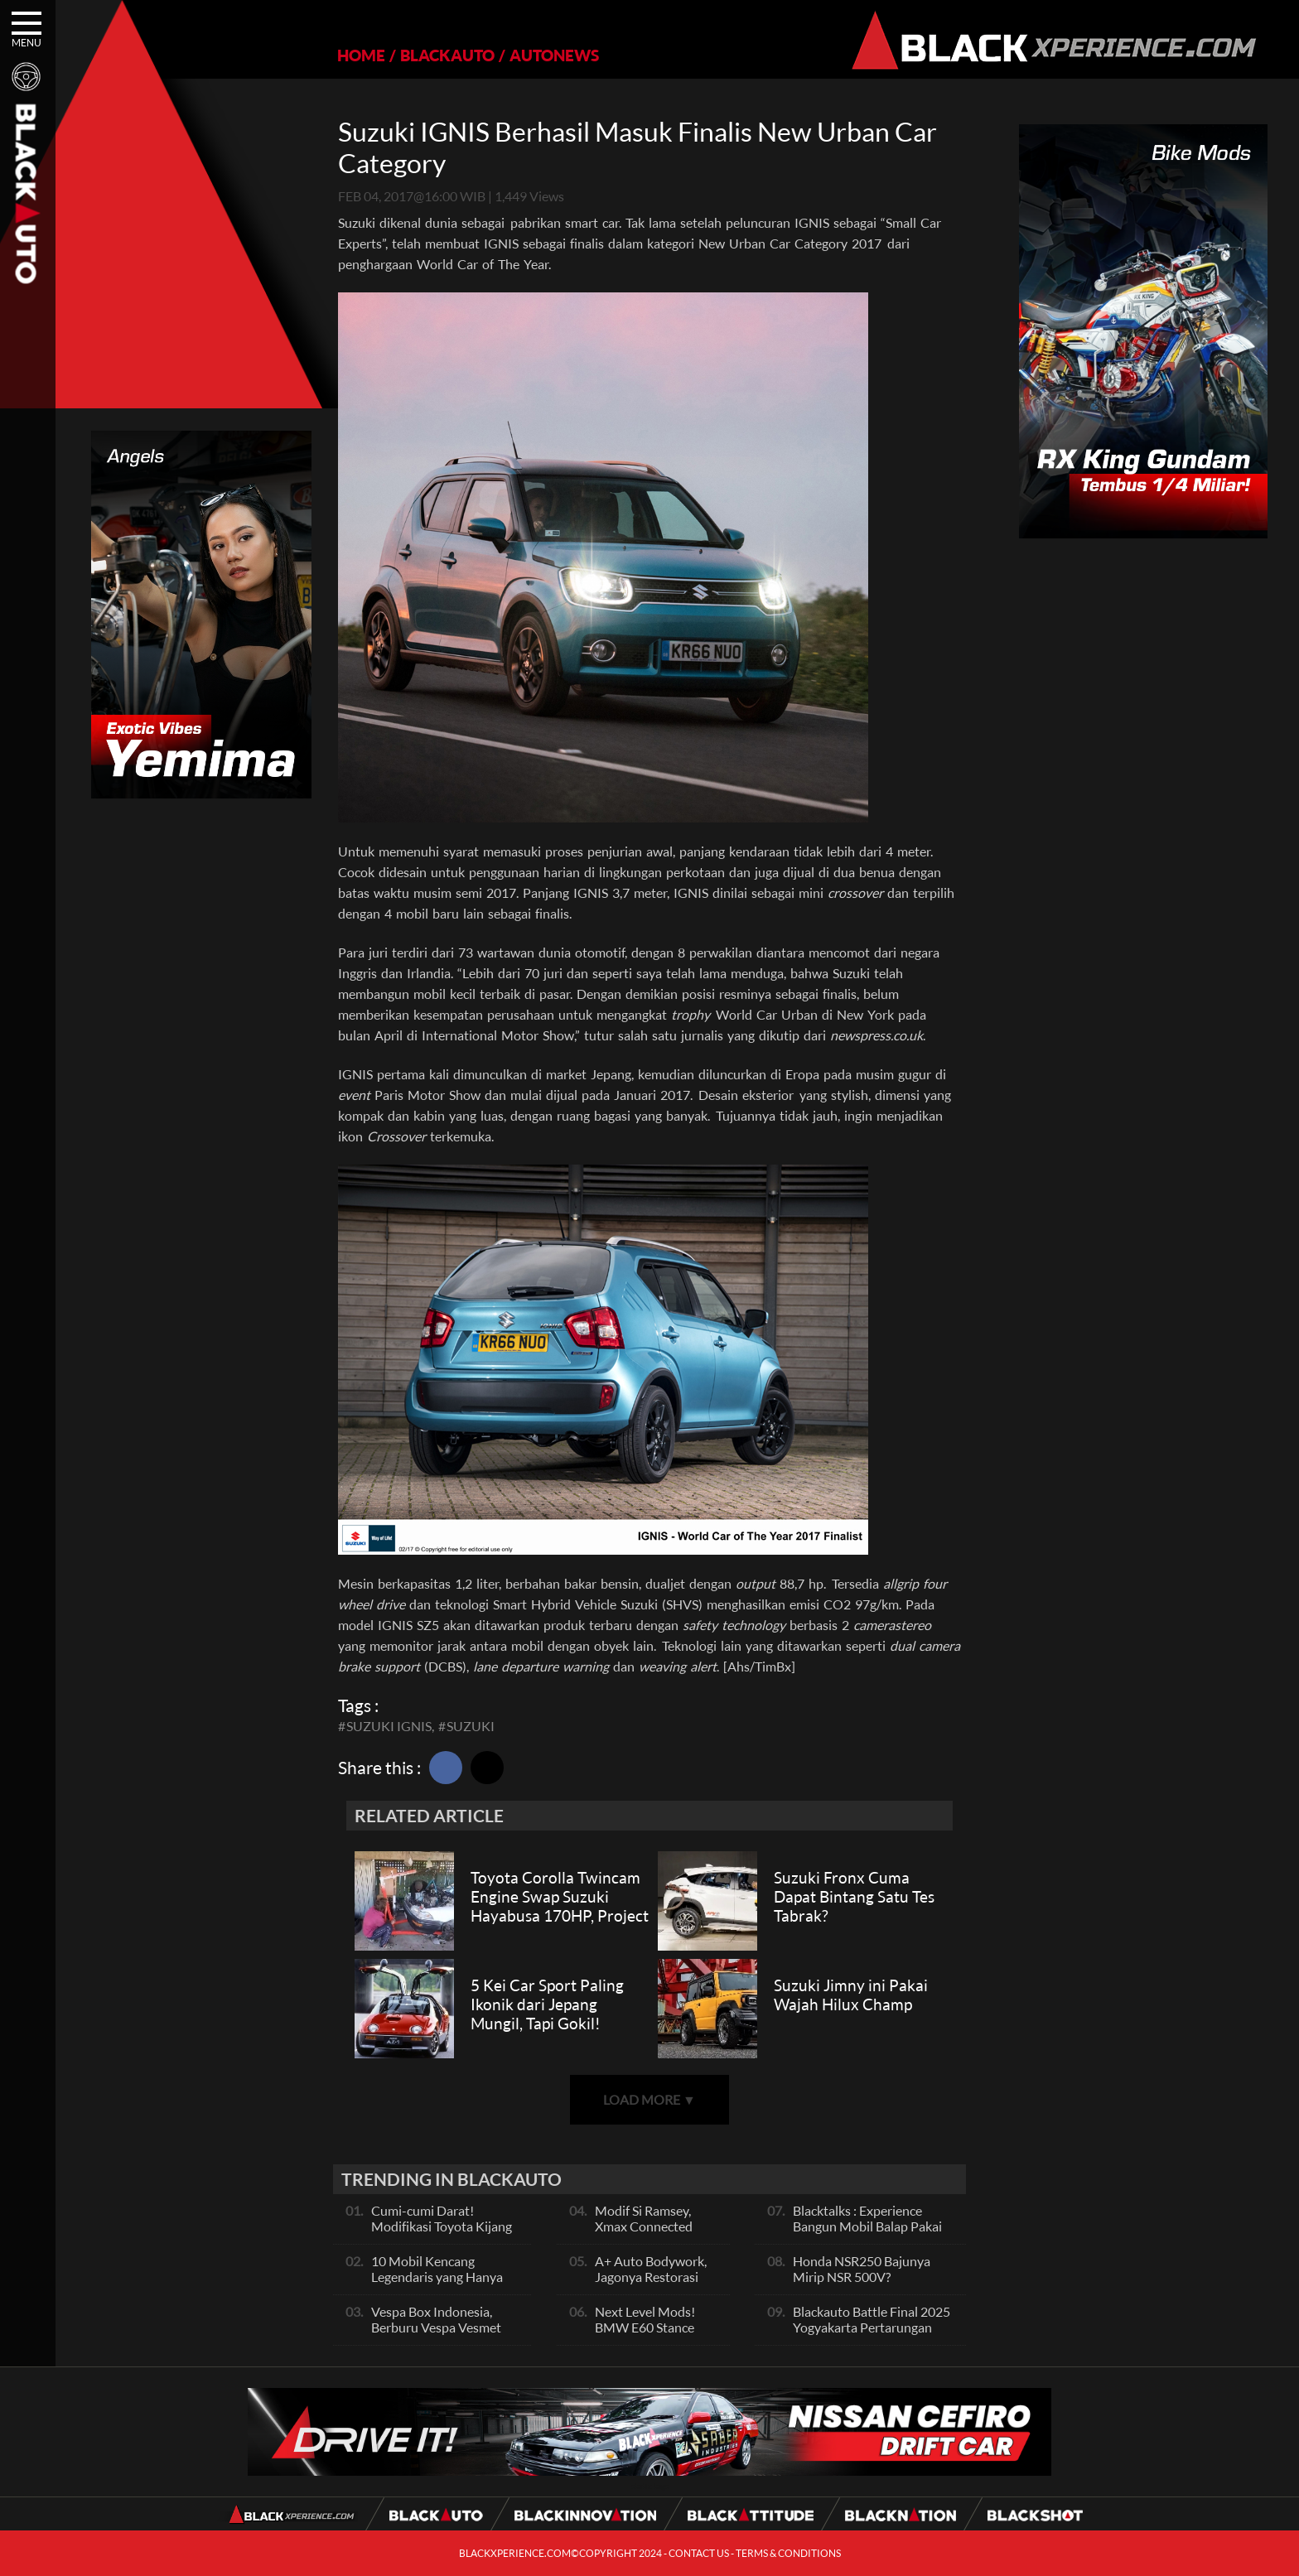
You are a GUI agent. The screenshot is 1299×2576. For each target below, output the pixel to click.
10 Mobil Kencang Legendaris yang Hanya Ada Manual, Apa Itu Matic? (437, 2284)
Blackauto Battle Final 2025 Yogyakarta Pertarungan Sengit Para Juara (871, 2327)
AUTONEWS (554, 55)
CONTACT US (699, 2553)
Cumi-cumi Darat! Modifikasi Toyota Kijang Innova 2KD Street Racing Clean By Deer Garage (444, 2233)
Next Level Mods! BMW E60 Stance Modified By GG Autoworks (645, 2334)
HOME (361, 55)
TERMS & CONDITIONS (788, 2553)
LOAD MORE (649, 2099)
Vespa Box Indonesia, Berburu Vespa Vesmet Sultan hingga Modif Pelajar (436, 2334)
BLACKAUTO (447, 55)
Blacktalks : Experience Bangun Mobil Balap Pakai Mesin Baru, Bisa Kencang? (868, 2226)
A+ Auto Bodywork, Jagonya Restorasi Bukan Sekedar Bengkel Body (651, 2284)
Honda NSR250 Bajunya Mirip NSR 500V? (861, 2268)
